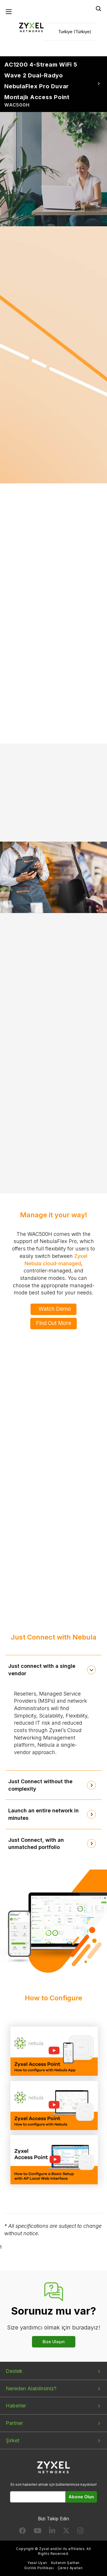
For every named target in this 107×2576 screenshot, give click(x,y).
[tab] (53, 1669)
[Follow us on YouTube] (37, 2532)
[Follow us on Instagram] (80, 2532)
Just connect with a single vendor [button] (41, 1669)
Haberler (16, 2406)
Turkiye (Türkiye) (74, 31)
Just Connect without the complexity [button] (40, 1785)
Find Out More (53, 1323)
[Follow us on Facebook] (22, 2532)
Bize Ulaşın (54, 2341)
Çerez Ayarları (70, 2568)
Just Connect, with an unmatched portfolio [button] (36, 1843)
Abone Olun (81, 2496)
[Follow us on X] (66, 2532)
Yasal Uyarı (37, 2563)
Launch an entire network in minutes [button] (43, 1814)
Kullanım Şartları (65, 2563)
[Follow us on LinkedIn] (52, 2532)
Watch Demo (55, 1309)
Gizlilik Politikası (39, 2568)
